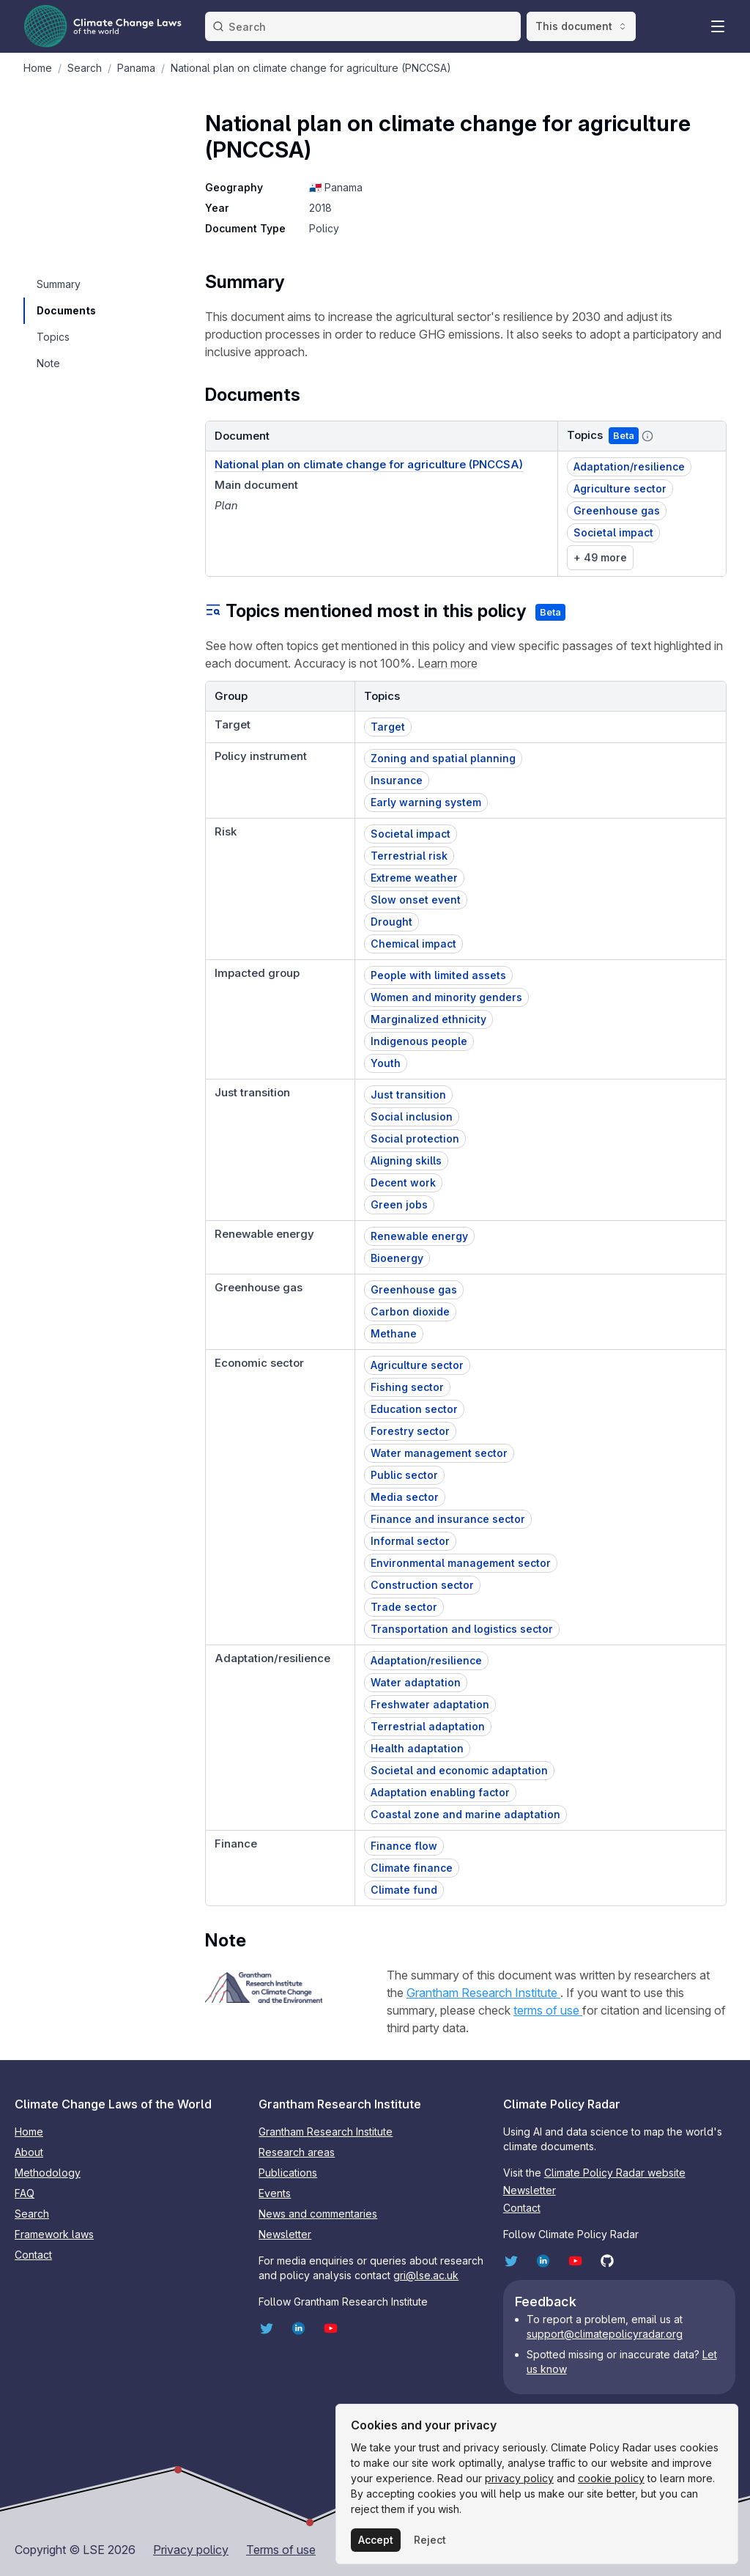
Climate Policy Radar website (615, 2172)
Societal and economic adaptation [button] (459, 1770)
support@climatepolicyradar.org (605, 2334)
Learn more (447, 663)
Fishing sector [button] (407, 1387)
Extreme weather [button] (414, 877)
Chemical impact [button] (413, 943)
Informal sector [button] (410, 1541)
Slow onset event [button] (416, 899)
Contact (33, 2254)
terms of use (547, 2010)
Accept (375, 2539)
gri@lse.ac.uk (425, 2275)
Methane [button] (394, 1333)
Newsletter (285, 2234)
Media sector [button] (405, 1497)
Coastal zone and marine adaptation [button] (465, 1814)
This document (581, 26)
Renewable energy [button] (419, 1236)
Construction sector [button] (422, 1585)
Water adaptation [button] (416, 1682)
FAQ (24, 2193)
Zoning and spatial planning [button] (443, 758)
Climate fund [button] (404, 1889)
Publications (288, 2172)
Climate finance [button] (412, 1867)
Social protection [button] (415, 1138)
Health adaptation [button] (417, 1748)
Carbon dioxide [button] (410, 1311)
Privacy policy (191, 2549)
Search (32, 2213)
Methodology (48, 2172)
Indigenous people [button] (419, 1041)
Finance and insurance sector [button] (448, 1519)
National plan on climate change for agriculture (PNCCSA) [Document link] (369, 464)
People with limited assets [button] (438, 975)
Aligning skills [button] (406, 1160)
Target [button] (388, 726)
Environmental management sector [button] (461, 1563)
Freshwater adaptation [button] (430, 1704)
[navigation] (65, 284)
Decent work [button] (403, 1182)
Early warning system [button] (426, 802)
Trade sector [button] (404, 1607)
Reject (430, 2539)
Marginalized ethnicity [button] (428, 1019)
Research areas (297, 2152)
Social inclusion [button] (412, 1116)
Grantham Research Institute (483, 1992)
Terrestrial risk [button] (409, 855)
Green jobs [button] (399, 1204)
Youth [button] (386, 1063)
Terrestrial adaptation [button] (428, 1726)
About (29, 2152)
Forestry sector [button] (410, 1431)
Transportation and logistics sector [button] (462, 1629)
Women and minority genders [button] (446, 997)
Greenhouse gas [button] (616, 510)
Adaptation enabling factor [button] (440, 1792)
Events (275, 2193)
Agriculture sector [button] (620, 488)
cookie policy (611, 2478)
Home (29, 2131)
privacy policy (519, 2478)
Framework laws (54, 2234)
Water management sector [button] (439, 1453)
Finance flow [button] (404, 1845)
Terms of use (281, 2549)
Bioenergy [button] (397, 1258)
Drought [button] (391, 921)
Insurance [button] (397, 780)
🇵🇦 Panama (336, 187)
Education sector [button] (414, 1409)
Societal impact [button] (613, 532)
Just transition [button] (408, 1094)
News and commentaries (318, 2213)
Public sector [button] (404, 1475)
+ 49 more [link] (600, 557)
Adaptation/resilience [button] (629, 466)
